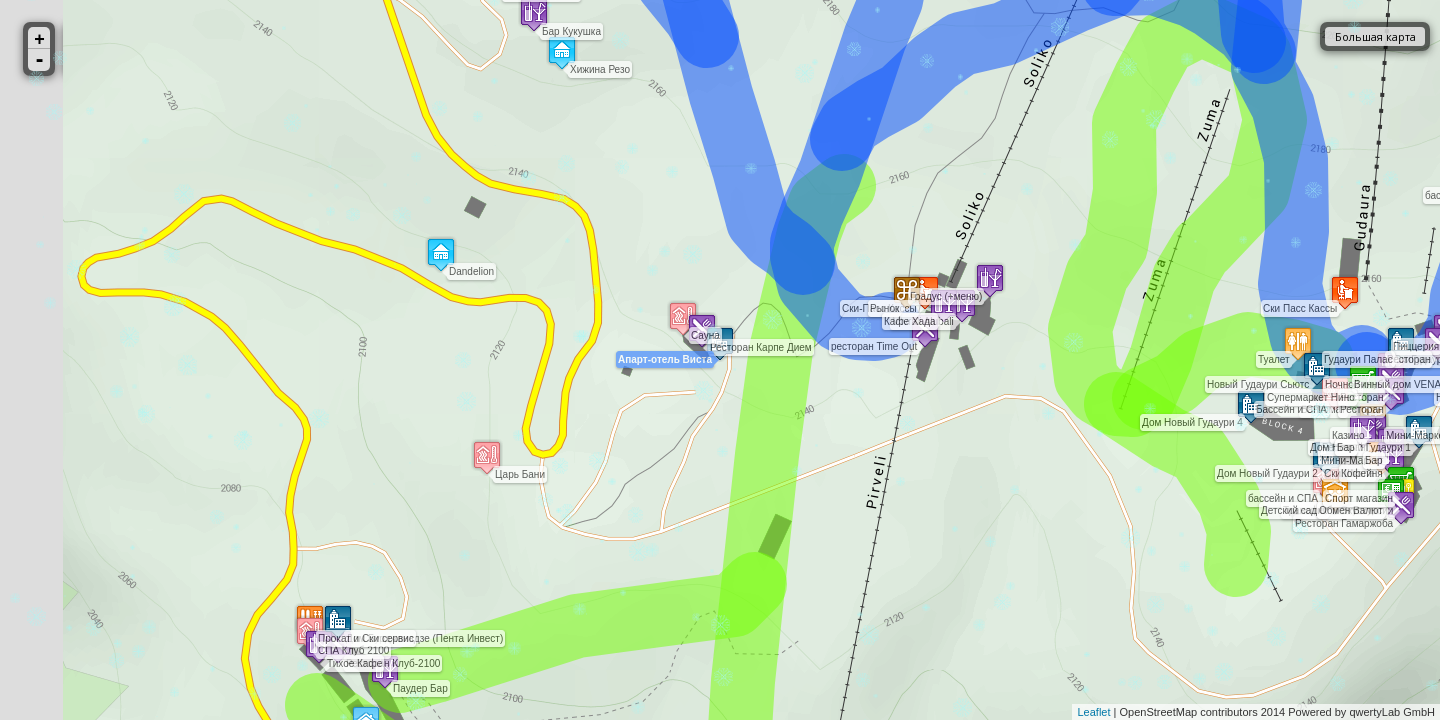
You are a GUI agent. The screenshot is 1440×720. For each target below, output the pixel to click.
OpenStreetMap (1159, 712)
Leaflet (1093, 712)
